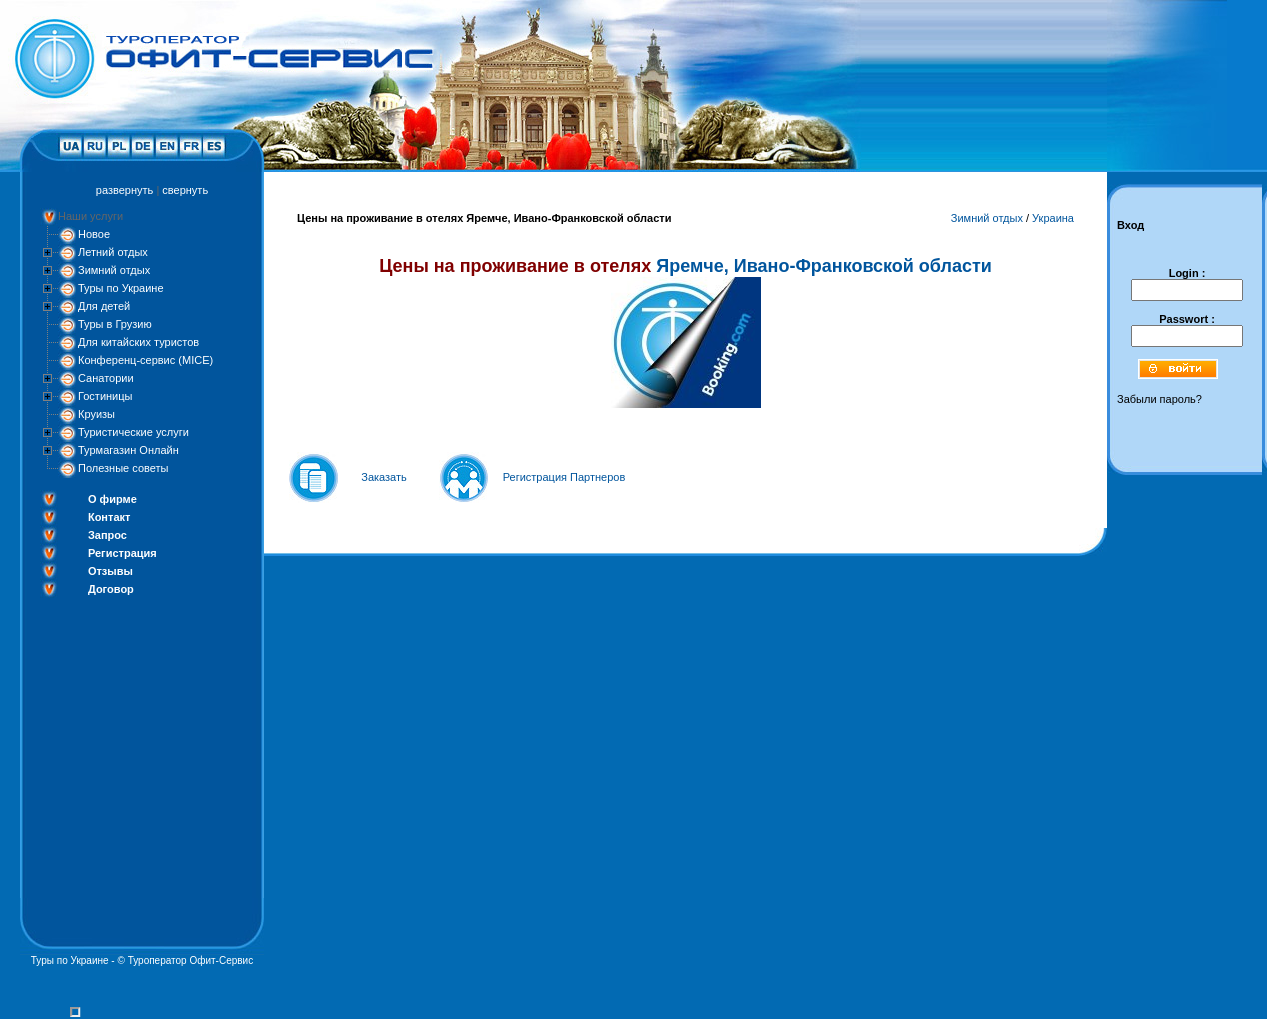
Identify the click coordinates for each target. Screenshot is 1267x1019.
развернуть (124, 190)
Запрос (107, 535)
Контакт (109, 517)
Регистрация (122, 553)
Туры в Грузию (115, 324)
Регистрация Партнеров (564, 477)
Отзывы (110, 571)
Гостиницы (105, 396)
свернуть (185, 190)
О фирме (112, 499)
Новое (94, 234)
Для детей (104, 306)
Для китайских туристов (138, 342)
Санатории (106, 378)
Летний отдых (113, 252)
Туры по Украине (121, 288)
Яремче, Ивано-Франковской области (824, 266)
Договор (111, 589)
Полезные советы (123, 468)
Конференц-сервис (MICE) (145, 360)
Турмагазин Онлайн (128, 450)
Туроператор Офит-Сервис (191, 960)
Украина (1053, 218)
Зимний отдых (114, 270)
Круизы (96, 414)
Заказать (384, 477)
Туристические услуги (133, 432)
